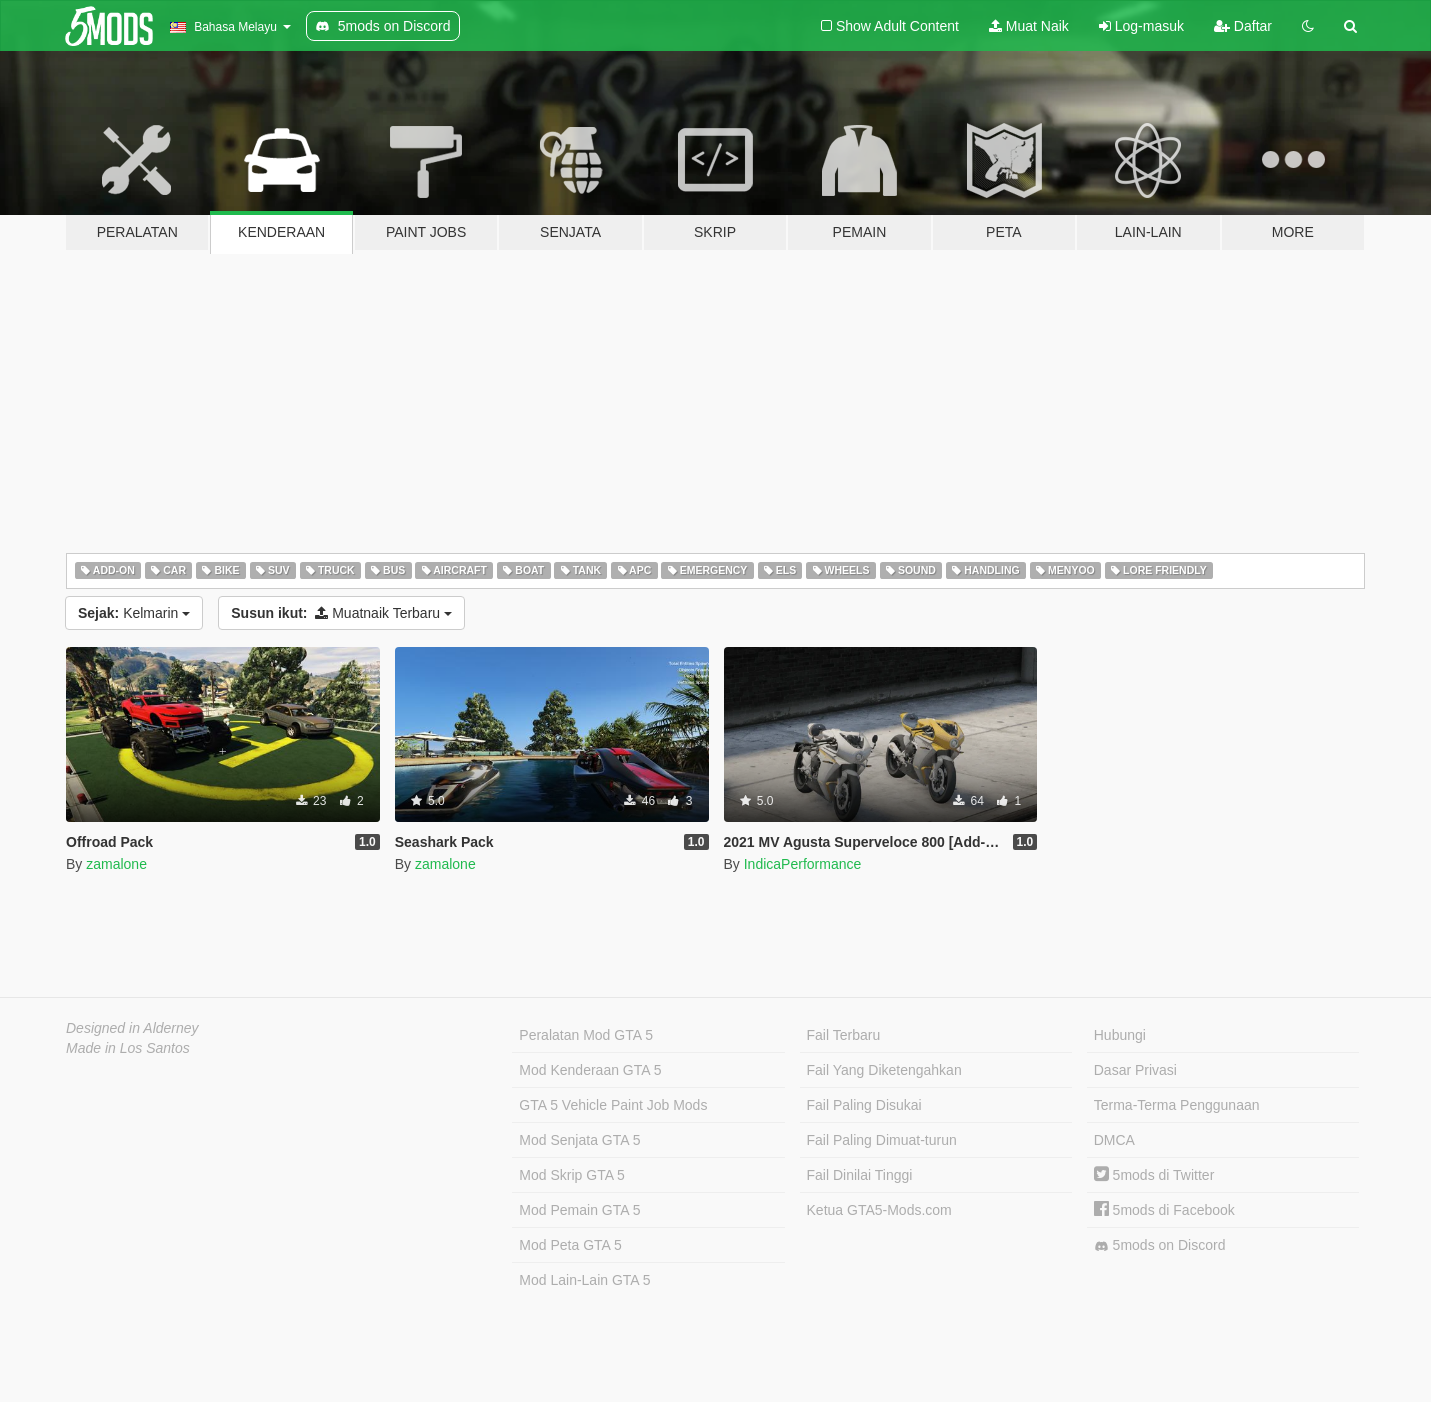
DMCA (1114, 1140)
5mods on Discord (1160, 1245)
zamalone (116, 864)
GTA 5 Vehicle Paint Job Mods (613, 1105)
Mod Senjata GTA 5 (579, 1140)
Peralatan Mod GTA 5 (586, 1035)
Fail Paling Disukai (864, 1105)
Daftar (1243, 26)
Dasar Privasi (1135, 1070)
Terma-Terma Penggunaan (1177, 1105)
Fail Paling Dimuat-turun (882, 1140)
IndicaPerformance (803, 864)
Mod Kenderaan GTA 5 (590, 1070)
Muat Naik (1029, 26)
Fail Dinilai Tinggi (860, 1175)
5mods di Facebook (1164, 1210)
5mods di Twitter (1154, 1175)
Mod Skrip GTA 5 (572, 1175)
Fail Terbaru (844, 1035)
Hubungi (1120, 1035)
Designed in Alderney (132, 1028)
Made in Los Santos (128, 1048)
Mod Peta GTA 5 (570, 1245)
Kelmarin (134, 613)
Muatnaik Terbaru (341, 613)
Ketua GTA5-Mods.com (879, 1210)
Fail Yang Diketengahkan (884, 1070)
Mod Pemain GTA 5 (579, 1210)
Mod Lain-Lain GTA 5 (584, 1280)
